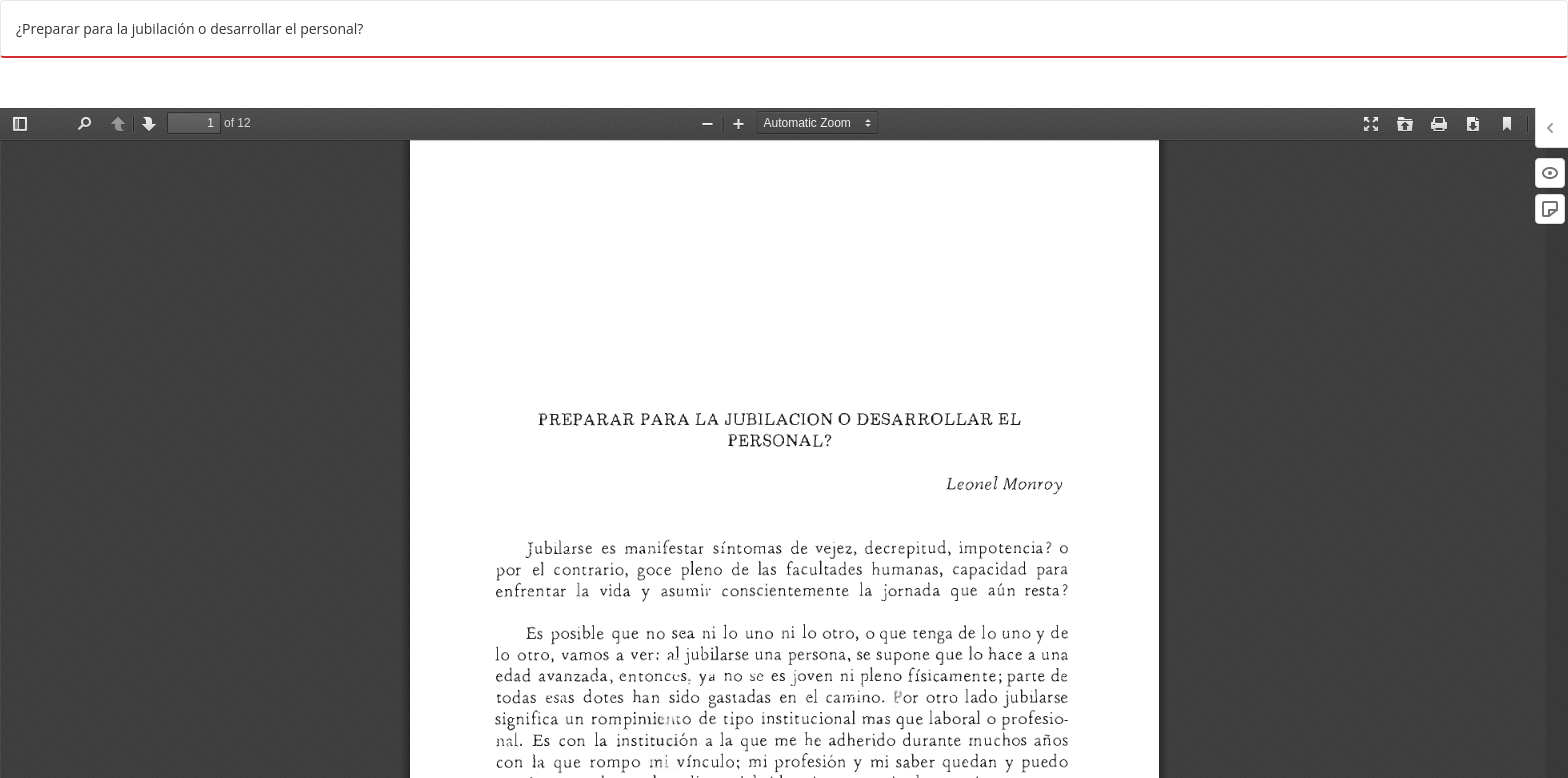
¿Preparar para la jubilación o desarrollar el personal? (189, 28)
